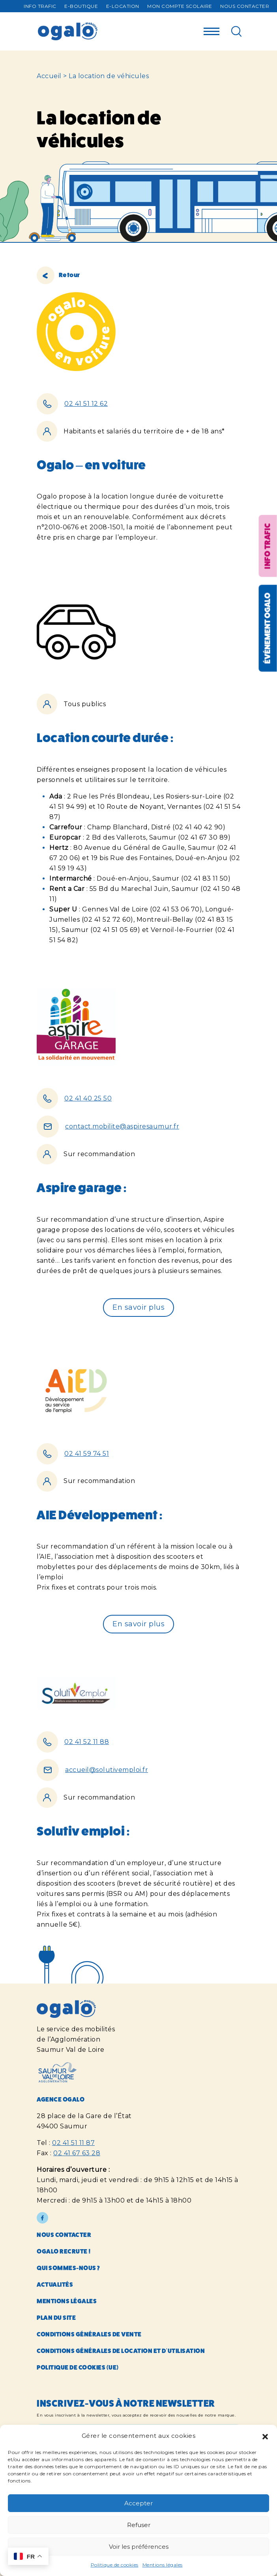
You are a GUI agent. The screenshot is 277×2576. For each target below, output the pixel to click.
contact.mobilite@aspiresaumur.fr (122, 1126)
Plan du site (56, 2317)
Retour (58, 275)
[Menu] (211, 29)
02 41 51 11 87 (73, 2143)
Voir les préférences (138, 2546)
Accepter (138, 2503)
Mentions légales (162, 2565)
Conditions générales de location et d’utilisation (121, 2351)
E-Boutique (81, 6)
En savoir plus (138, 1307)
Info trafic (40, 6)
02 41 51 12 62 (86, 403)
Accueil (49, 76)
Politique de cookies (114, 2565)
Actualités (55, 2284)
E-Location (122, 6)
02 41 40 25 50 (88, 1098)
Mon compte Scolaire (179, 6)
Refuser (138, 2525)
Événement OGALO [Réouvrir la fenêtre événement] (267, 628)
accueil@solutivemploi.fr (106, 1770)
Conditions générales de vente (89, 2334)
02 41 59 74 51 (86, 1453)
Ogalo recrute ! (64, 2251)
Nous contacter (244, 6)
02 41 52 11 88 (86, 1741)
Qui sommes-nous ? (68, 2268)
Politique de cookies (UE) (78, 2367)
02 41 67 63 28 (76, 2153)
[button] (265, 2436)
